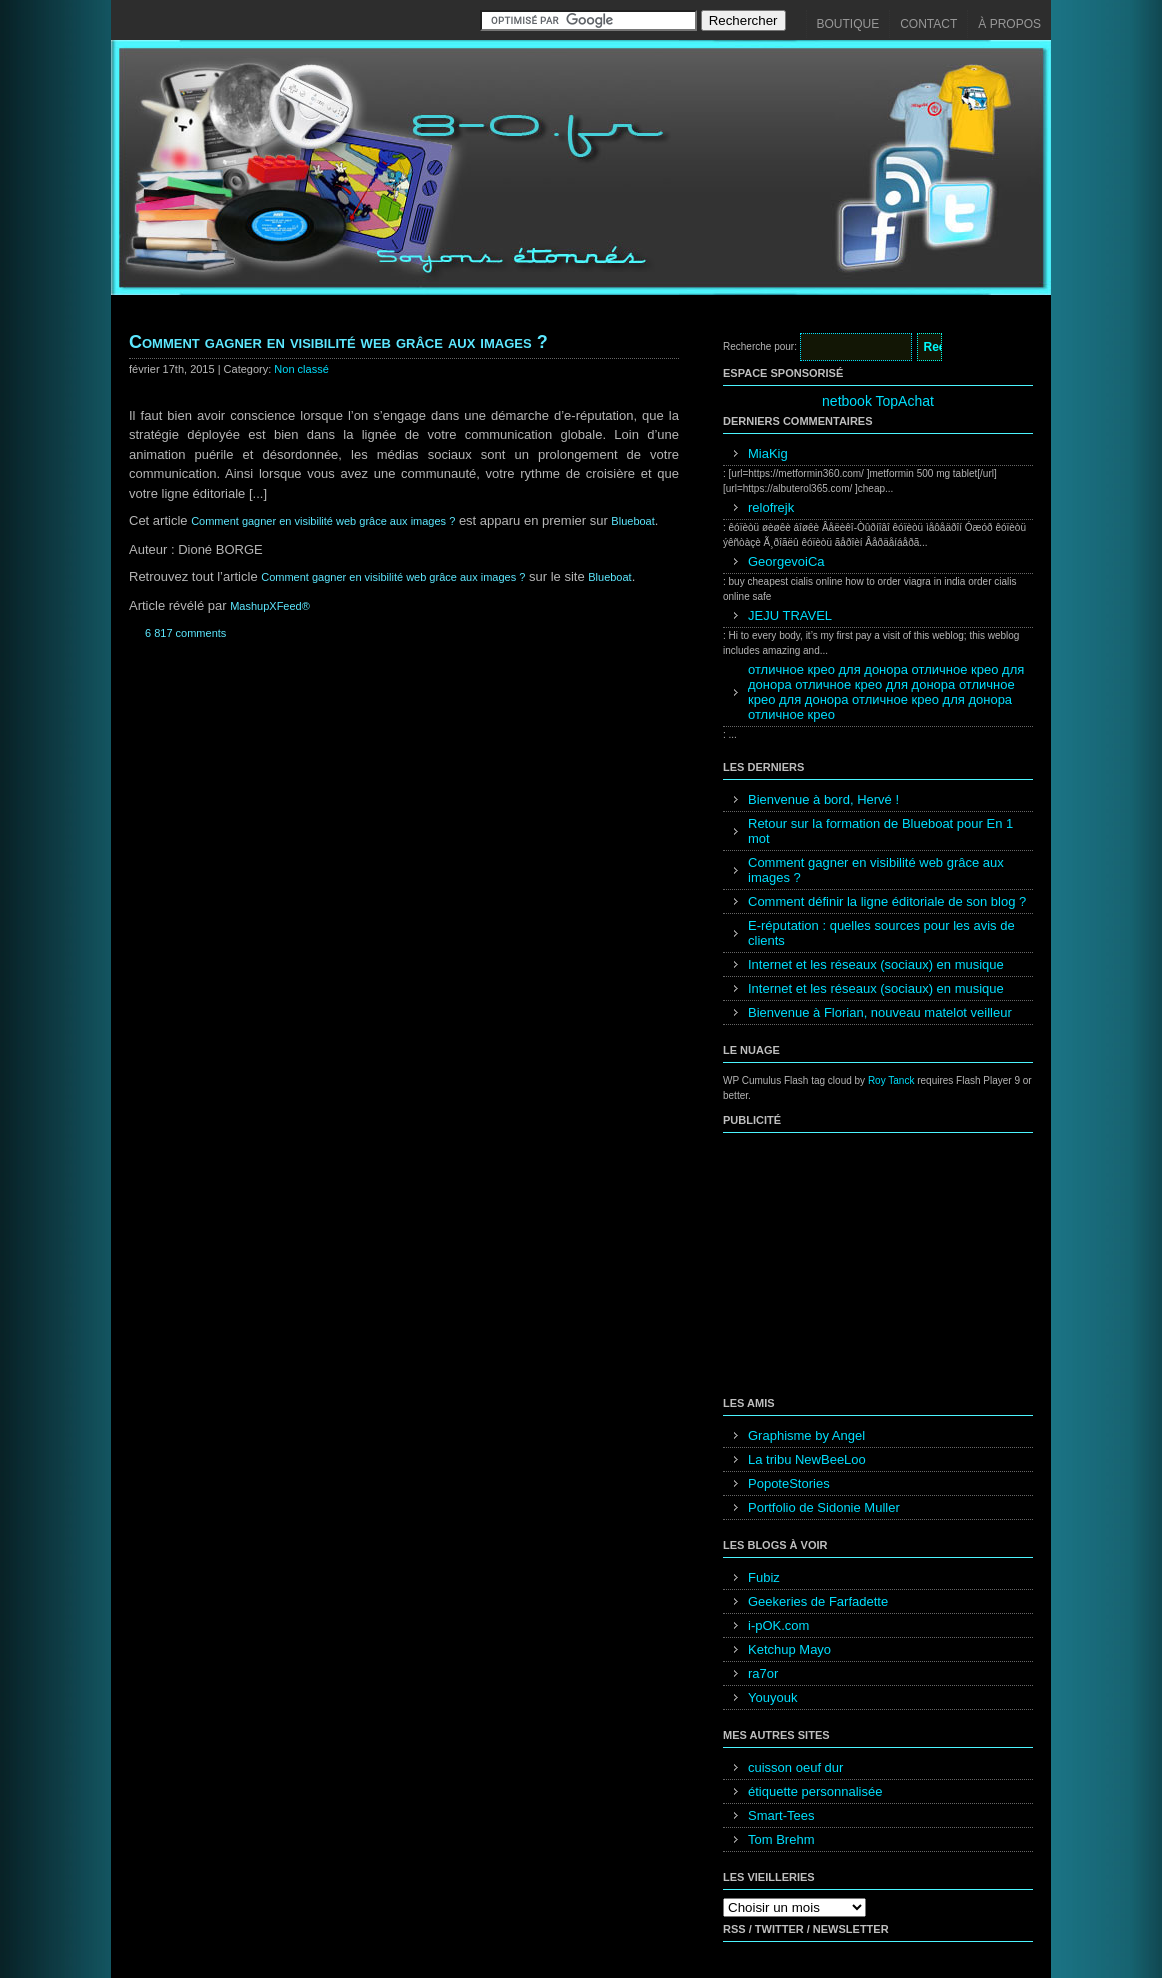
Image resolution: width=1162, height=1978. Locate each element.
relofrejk (771, 507)
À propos (1009, 24)
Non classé (301, 369)
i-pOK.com (778, 1625)
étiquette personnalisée (815, 1791)
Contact (928, 24)
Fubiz (764, 1577)
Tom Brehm (781, 1839)
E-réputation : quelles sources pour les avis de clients (881, 933)
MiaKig (768, 453)
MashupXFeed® (270, 606)
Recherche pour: (760, 346)
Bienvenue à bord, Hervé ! (823, 799)
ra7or (763, 1673)
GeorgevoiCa (786, 561)
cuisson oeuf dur (795, 1767)
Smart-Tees (781, 1815)
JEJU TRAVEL (790, 615)
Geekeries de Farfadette (818, 1601)
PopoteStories (789, 1483)
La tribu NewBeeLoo (807, 1459)
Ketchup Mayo (789, 1649)
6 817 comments (185, 633)
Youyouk (772, 1697)
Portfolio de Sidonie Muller (824, 1507)
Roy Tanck (891, 1080)
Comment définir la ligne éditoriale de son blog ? (887, 901)
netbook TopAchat (878, 401)
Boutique (848, 24)
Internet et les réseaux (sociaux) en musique (876, 964)
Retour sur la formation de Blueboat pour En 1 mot (880, 831)
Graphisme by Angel (806, 1435)
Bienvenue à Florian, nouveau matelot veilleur (880, 1012)
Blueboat (632, 521)
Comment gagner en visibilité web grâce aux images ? (338, 342)
